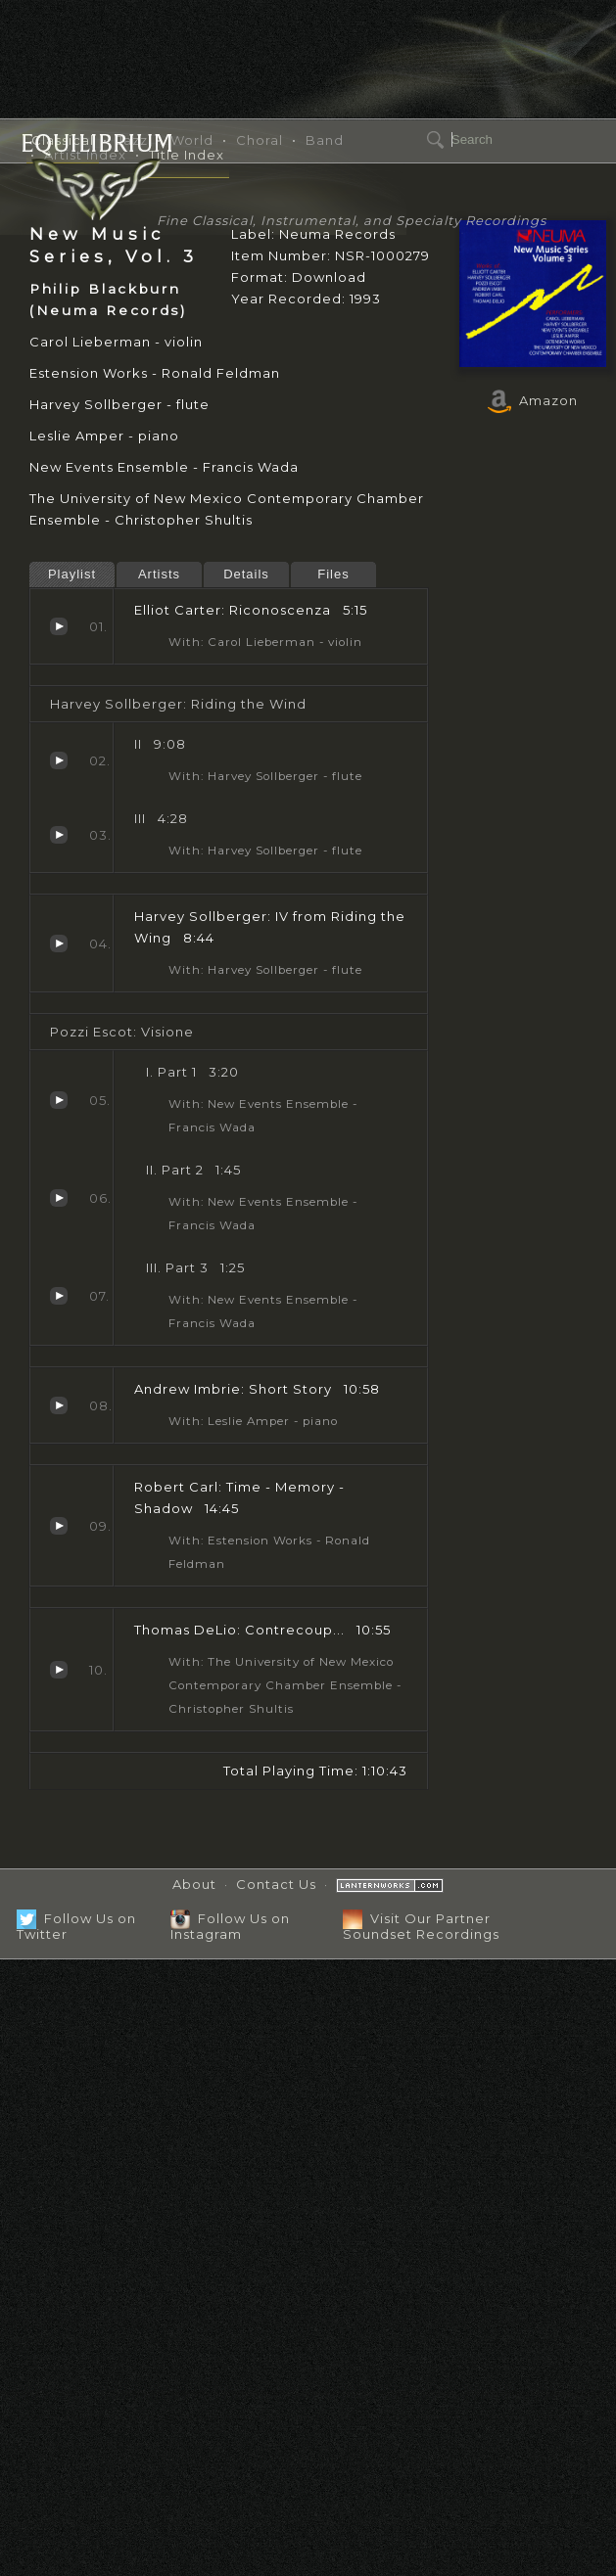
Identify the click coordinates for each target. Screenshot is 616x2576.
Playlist (72, 574)
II (59, 760)
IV (59, 943)
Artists (159, 574)
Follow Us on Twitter (76, 1925)
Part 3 (59, 1296)
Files (333, 574)
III (59, 835)
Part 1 (59, 1100)
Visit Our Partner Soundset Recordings (421, 1925)
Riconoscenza (59, 626)
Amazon (533, 400)
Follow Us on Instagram (230, 1925)
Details (246, 574)
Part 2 (59, 1198)
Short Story (59, 1405)
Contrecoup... (59, 1670)
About (194, 1884)
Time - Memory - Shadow (59, 1526)
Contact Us (276, 1884)
